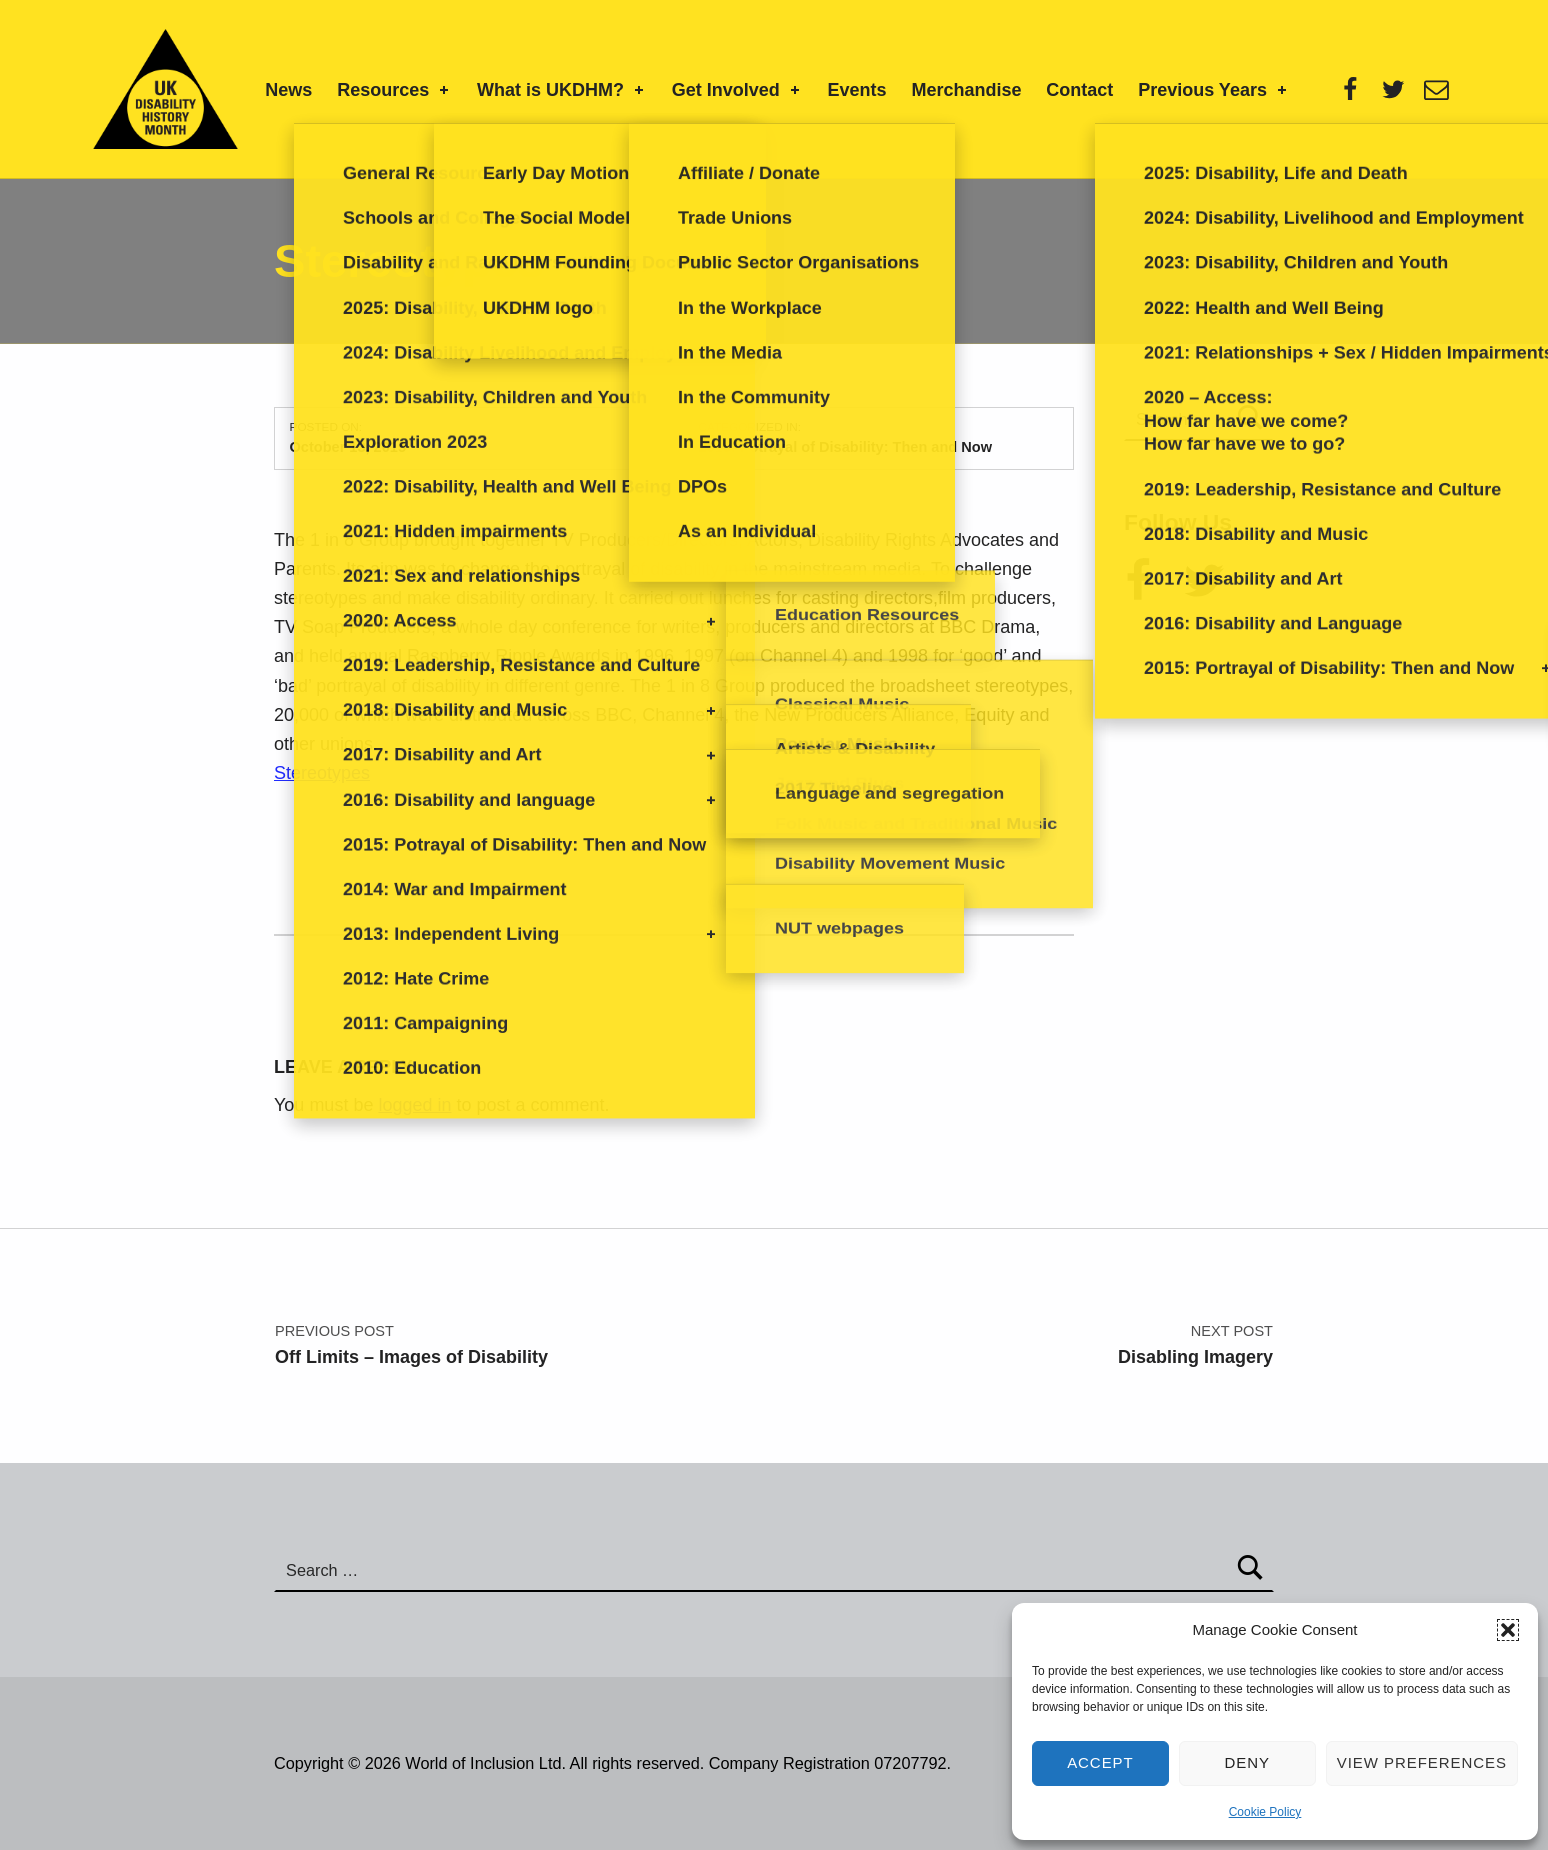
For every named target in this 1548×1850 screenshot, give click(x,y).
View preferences (1422, 1762)
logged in (414, 1105)
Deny (1248, 1762)
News (288, 90)
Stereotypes (322, 773)
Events (857, 90)
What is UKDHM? (562, 90)
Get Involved (737, 90)
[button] (1508, 1630)
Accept (1100, 1762)
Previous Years (1214, 90)
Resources (394, 90)
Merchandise (966, 90)
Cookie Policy (1265, 1812)
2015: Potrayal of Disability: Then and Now (845, 447)
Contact (1079, 90)
